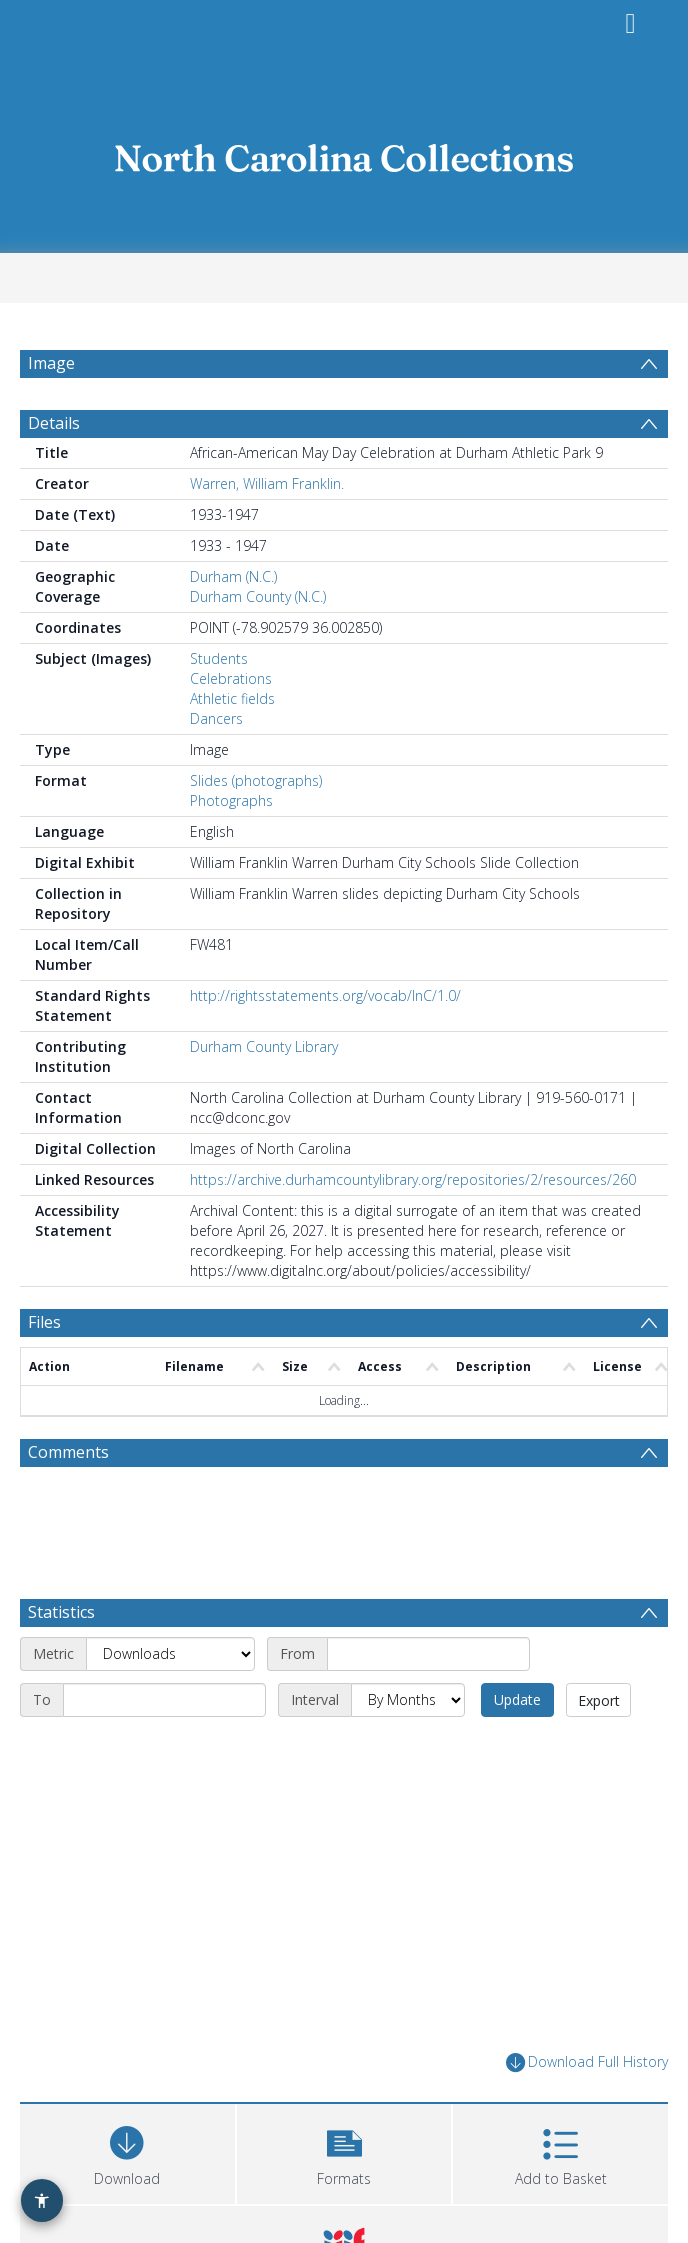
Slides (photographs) (256, 780)
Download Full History (587, 2062)
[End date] (164, 1700)
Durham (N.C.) (233, 576)
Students (219, 658)
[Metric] (170, 1654)
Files (44, 1322)
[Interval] (408, 1700)
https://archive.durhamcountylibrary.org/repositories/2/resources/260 (413, 1179)
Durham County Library (264, 1046)
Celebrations (231, 678)
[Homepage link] (344, 152)
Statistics (61, 1612)
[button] (344, 2151)
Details (54, 423)
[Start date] (428, 1654)
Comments (68, 1452)
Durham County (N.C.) (258, 596)
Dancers (216, 718)
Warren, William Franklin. (267, 483)
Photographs (231, 800)
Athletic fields (232, 698)
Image (51, 363)
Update (517, 1699)
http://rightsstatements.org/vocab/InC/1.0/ (325, 995)
